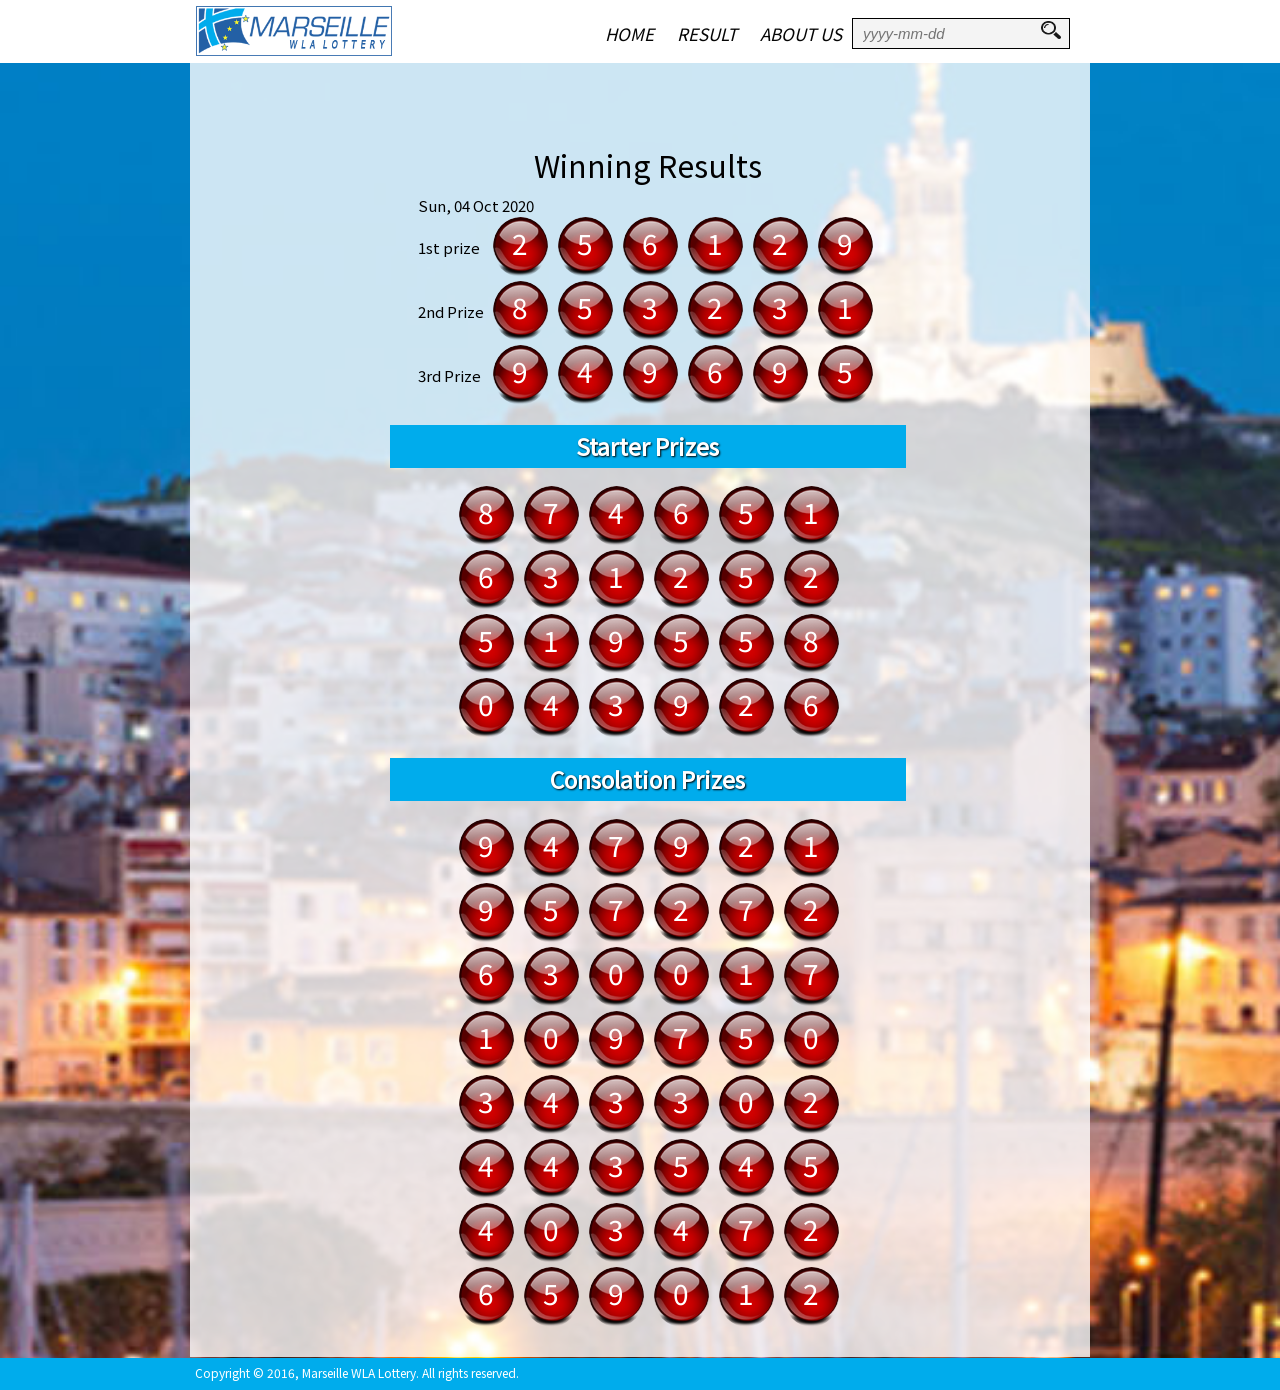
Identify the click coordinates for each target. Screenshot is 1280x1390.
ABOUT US (801, 33)
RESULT (707, 33)
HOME (629, 33)
